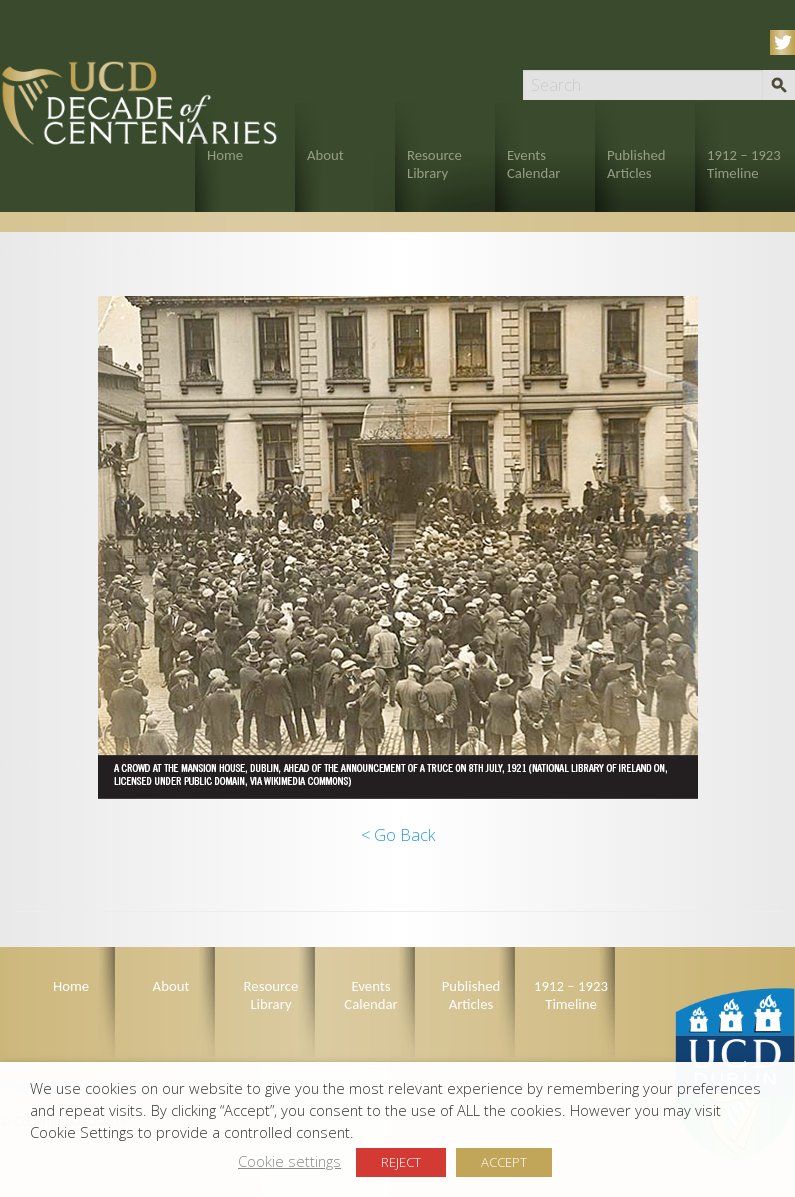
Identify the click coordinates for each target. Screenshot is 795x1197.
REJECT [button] (401, 1162)
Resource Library (434, 164)
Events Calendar (533, 164)
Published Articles (636, 164)
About (325, 155)
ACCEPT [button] (504, 1162)
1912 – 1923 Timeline (744, 164)
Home (225, 155)
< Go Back (398, 835)
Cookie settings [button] (289, 1161)
